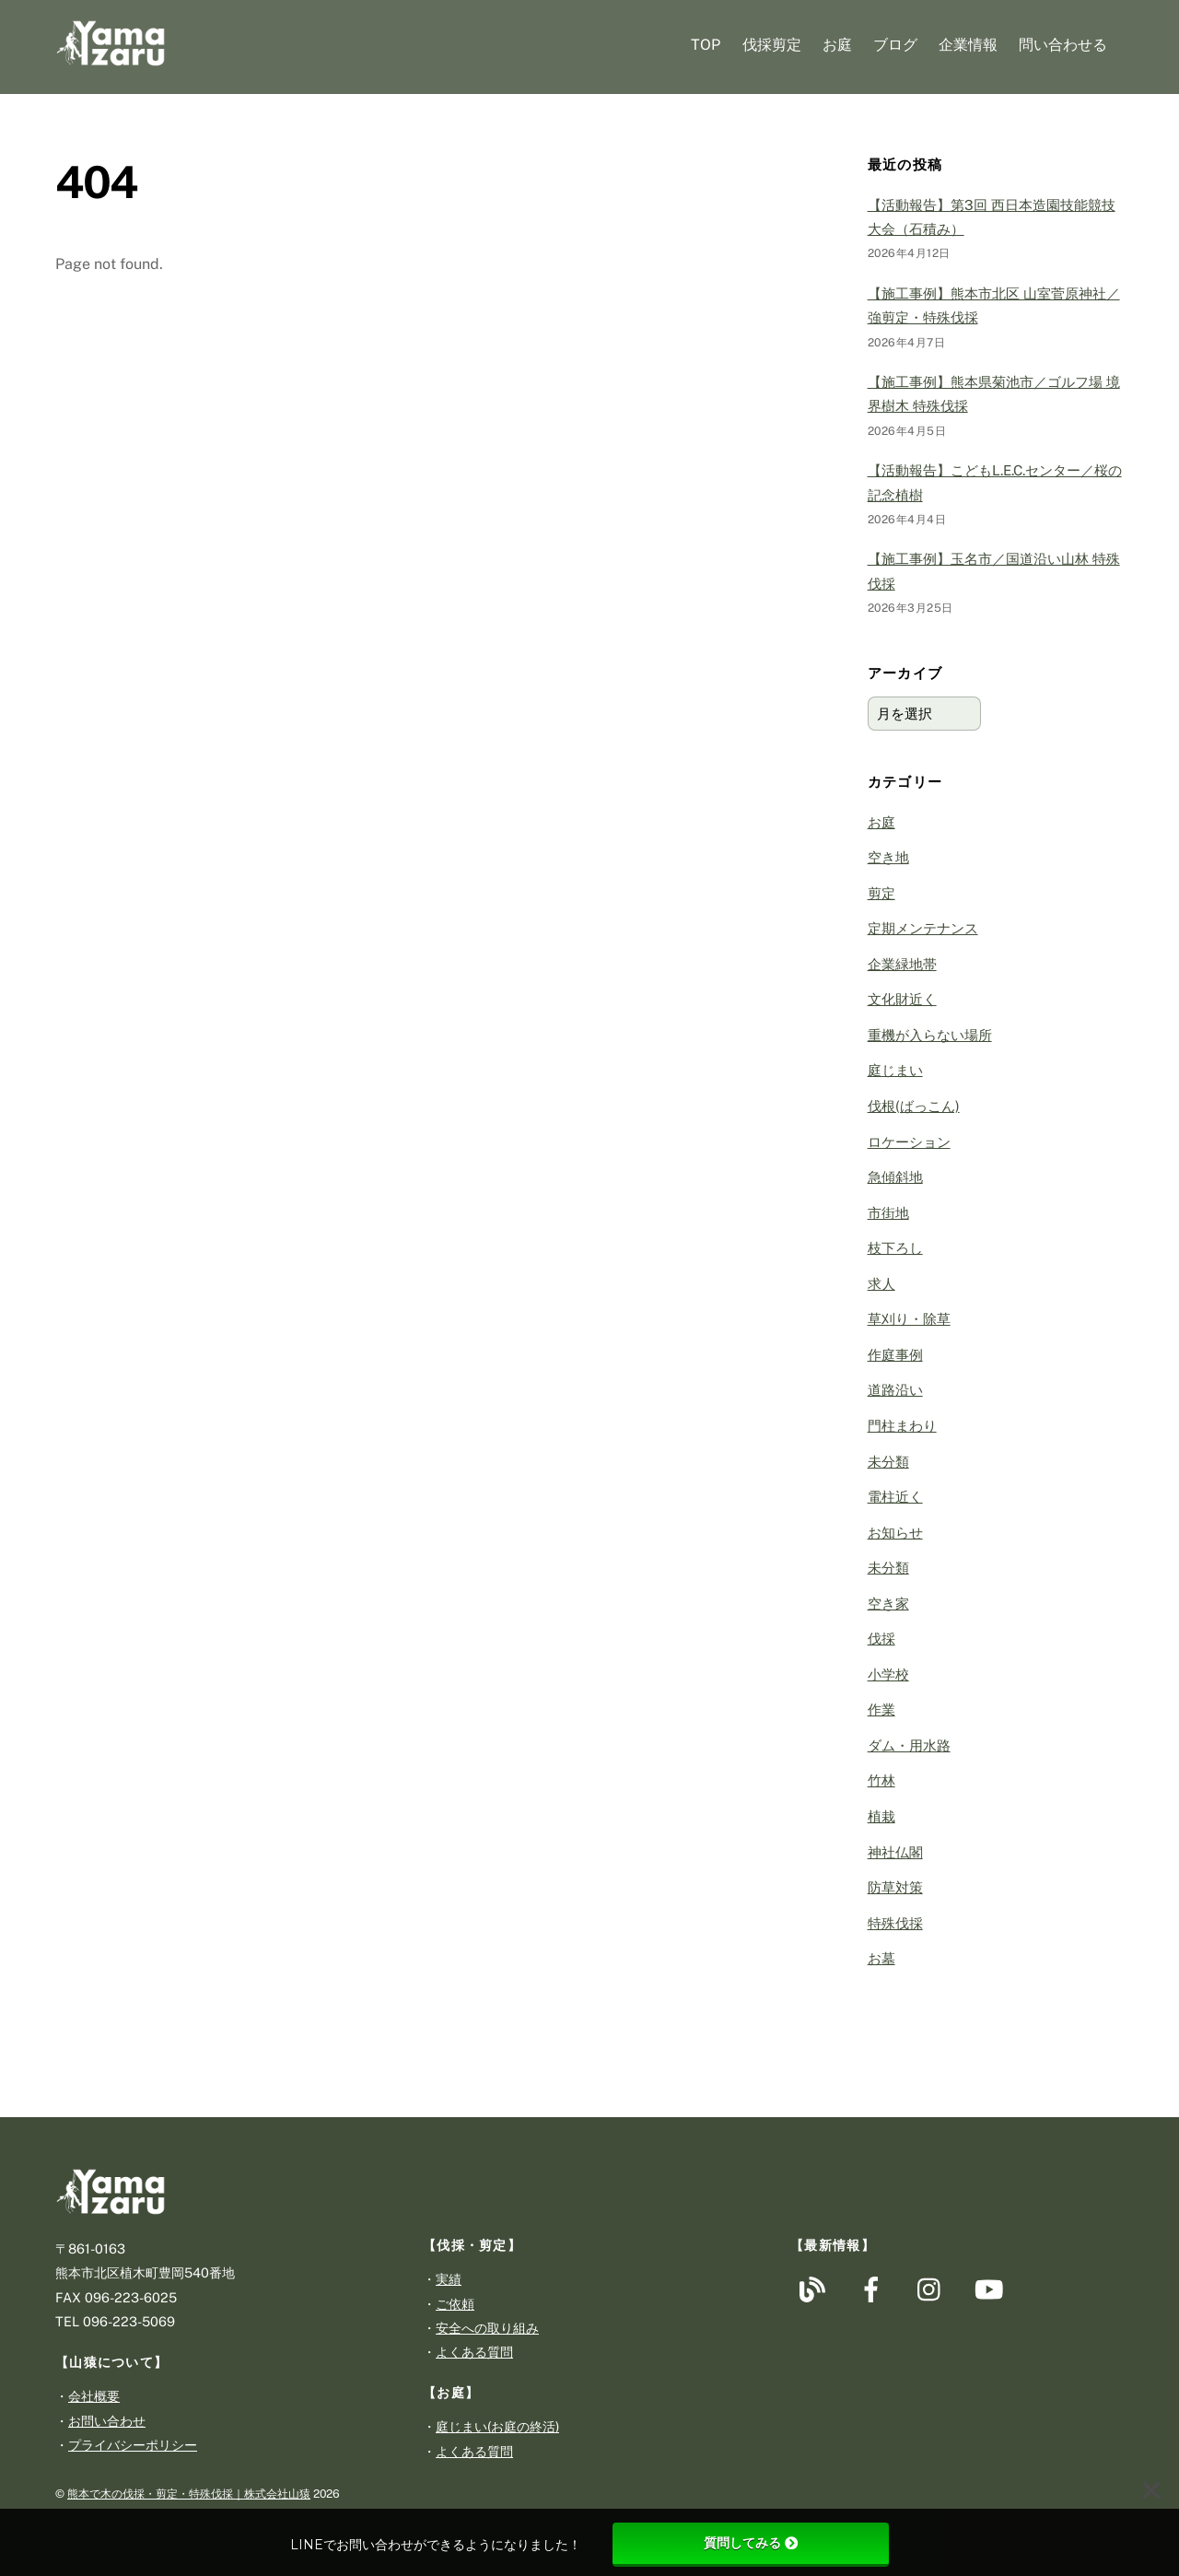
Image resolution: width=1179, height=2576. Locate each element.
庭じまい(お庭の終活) (497, 2426)
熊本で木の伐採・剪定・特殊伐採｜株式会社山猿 (188, 2493)
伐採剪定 (771, 44)
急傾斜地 (895, 1177)
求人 (881, 1284)
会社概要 (94, 2396)
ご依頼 (455, 2304)
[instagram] (933, 2288)
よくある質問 (474, 2351)
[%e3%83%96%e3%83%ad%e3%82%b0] (815, 2288)
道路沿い (895, 1390)
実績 (448, 2279)
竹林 (881, 1780)
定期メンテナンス (923, 928)
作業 (881, 1709)
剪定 (881, 893)
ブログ (895, 44)
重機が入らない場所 (930, 1035)
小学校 (888, 1674)
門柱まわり (902, 1426)
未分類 (888, 1461)
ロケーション (909, 1142)
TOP (705, 44)
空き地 (888, 857)
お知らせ (895, 1532)
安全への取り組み (487, 2328)
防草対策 (895, 1887)
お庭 (837, 44)
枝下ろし (895, 1248)
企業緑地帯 (902, 964)
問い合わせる (1063, 44)
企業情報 (968, 44)
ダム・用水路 (909, 1745)
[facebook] (874, 2288)
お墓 (881, 1958)
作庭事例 (895, 1355)
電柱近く (895, 1497)
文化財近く (902, 999)
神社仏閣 (895, 1852)
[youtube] (992, 2288)
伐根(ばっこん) (914, 1106)
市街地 (888, 1213)
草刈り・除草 (909, 1319)
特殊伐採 (895, 1923)
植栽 (881, 1816)
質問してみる (751, 2543)
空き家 (888, 1603)
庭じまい (895, 1070)
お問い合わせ (107, 2421)
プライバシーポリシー (132, 2445)
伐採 (881, 1638)
